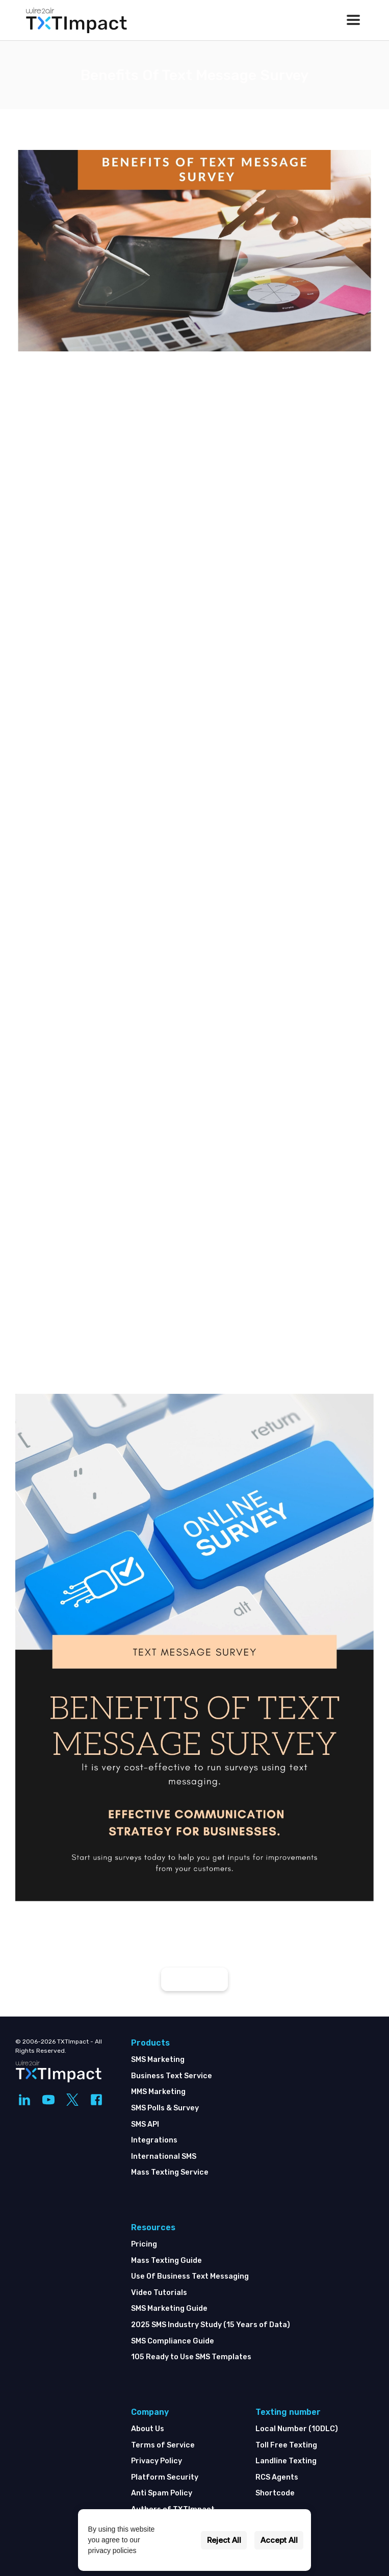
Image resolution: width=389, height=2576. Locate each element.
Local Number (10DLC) (296, 2429)
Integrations (154, 2140)
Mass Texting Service (170, 2172)
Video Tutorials (159, 2292)
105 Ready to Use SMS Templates (191, 2357)
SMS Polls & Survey (165, 2108)
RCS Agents (276, 2477)
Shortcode (275, 2493)
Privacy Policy (156, 2461)
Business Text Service (171, 2076)
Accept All (279, 2540)
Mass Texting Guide (166, 2260)
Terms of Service (163, 2445)
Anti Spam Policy (161, 2493)
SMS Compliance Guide (172, 2341)
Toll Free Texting (286, 2445)
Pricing (144, 2244)
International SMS (163, 2156)
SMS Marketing (158, 2059)
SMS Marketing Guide (169, 2308)
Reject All (224, 2540)
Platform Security (164, 2477)
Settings (178, 2540)
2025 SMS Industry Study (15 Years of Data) (210, 2324)
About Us (147, 2429)
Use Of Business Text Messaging (190, 2276)
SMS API (145, 2124)
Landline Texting (286, 2461)
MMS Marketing (158, 2091)
